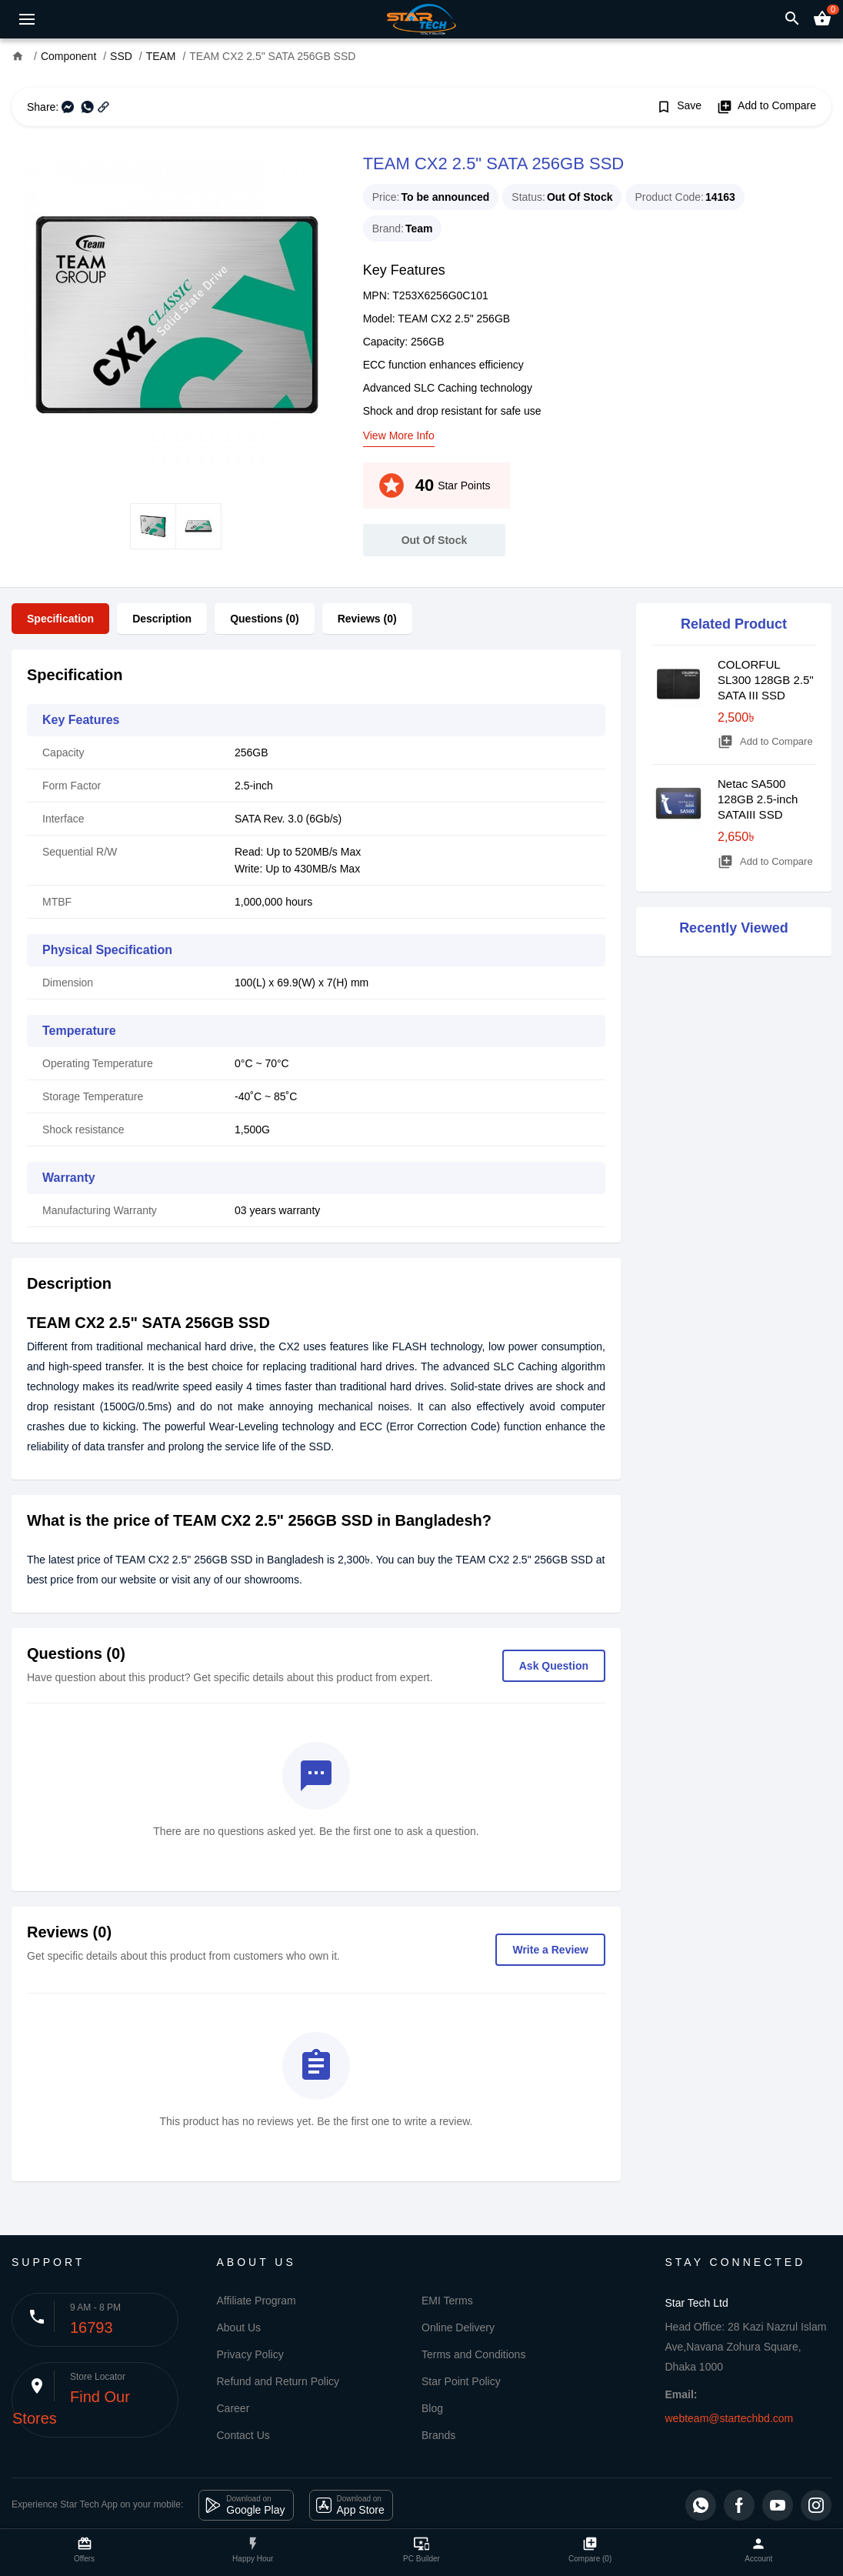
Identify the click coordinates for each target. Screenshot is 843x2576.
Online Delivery (458, 2327)
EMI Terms (447, 2300)
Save (678, 107)
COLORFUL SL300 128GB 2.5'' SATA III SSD (766, 680)
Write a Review (550, 1950)
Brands (438, 2435)
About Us (239, 2327)
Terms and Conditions (473, 2354)
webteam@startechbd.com (729, 2418)
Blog (432, 2408)
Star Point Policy (461, 2381)
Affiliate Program (256, 2300)
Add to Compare (766, 107)
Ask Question (553, 1666)
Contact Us (243, 2435)
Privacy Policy (250, 2354)
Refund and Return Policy (278, 2381)
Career (233, 2408)
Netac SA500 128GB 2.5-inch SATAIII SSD (758, 799)
